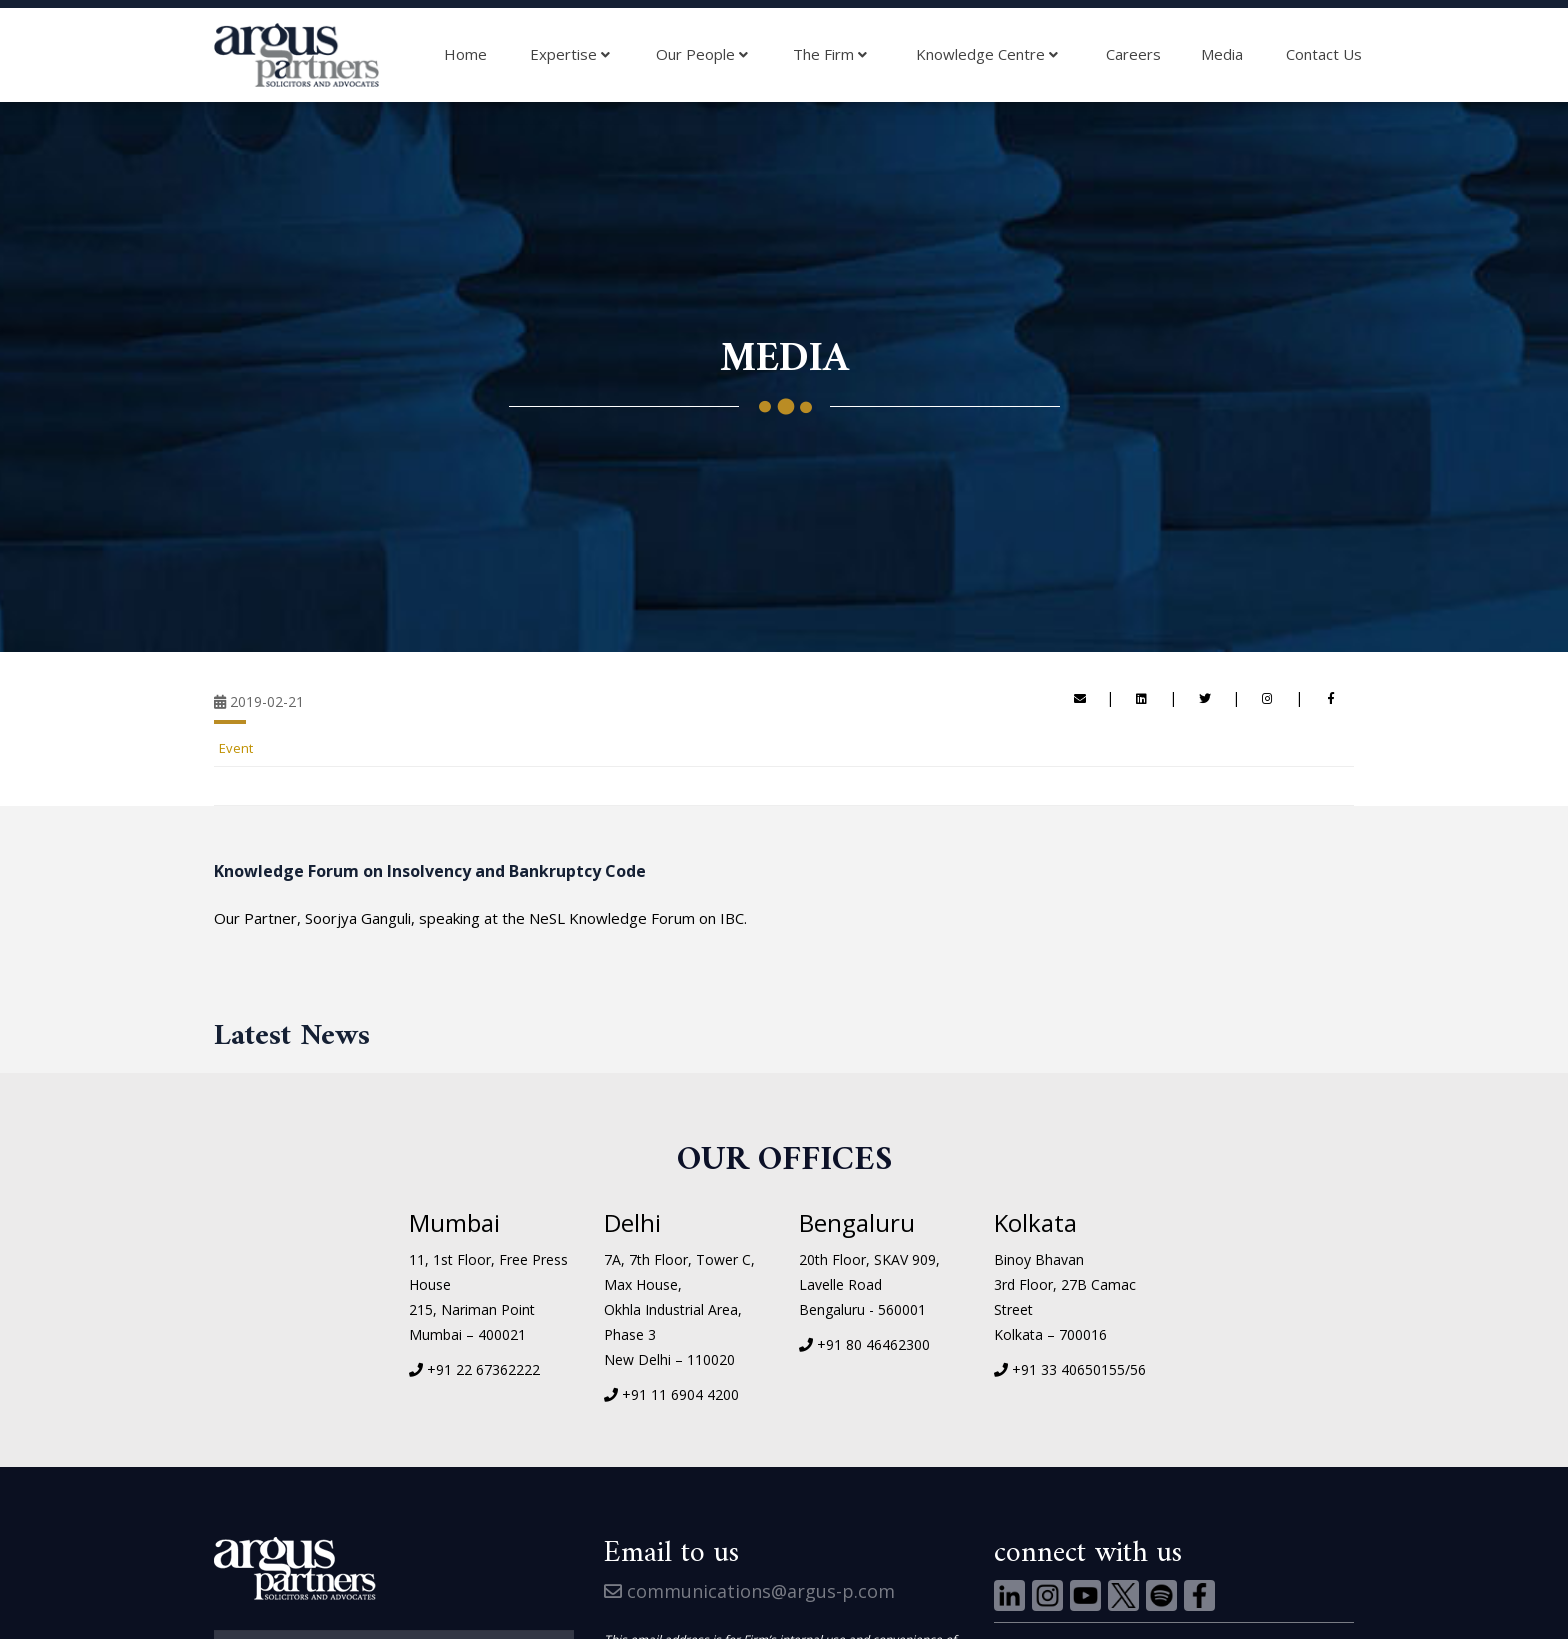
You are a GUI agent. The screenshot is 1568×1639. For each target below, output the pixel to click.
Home (465, 54)
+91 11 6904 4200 (680, 1394)
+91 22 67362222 (483, 1369)
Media (1222, 54)
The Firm (830, 55)
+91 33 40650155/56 (1079, 1369)
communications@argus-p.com (749, 1591)
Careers (1133, 54)
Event (236, 748)
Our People (702, 55)
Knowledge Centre (987, 55)
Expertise (570, 55)
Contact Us (1324, 54)
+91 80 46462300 (873, 1344)
